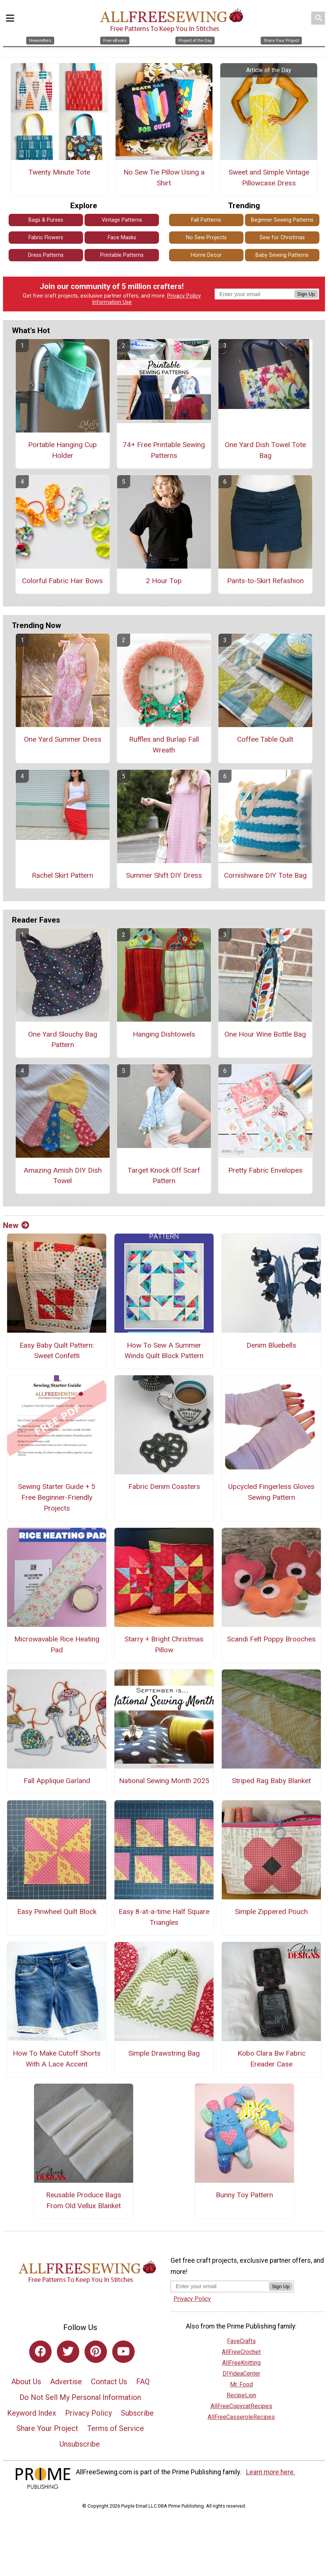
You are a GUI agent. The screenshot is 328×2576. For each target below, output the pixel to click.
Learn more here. (270, 2472)
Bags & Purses (45, 220)
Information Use (112, 302)
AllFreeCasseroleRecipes (241, 2416)
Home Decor (206, 255)
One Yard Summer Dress (62, 739)
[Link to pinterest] (96, 2351)
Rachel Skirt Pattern (62, 875)
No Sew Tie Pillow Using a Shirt (164, 177)
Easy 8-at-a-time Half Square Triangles (164, 1917)
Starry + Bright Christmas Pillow (164, 1644)
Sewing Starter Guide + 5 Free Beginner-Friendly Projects (56, 1497)
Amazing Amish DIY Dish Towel (63, 1175)
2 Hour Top (164, 580)
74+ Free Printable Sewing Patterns (164, 450)
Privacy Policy (184, 296)
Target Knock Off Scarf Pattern (164, 1175)
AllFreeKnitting (241, 2362)
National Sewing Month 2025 (164, 1780)
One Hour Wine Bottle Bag (265, 1034)
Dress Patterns (46, 255)
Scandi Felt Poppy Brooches (271, 1639)
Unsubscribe (79, 2444)
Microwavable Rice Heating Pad (56, 1644)
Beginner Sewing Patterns (282, 220)
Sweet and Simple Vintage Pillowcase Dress (269, 177)
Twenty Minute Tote (59, 172)
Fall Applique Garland (57, 1780)
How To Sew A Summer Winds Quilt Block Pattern (164, 1350)
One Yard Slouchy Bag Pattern (62, 1039)
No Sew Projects (206, 237)
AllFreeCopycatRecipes (241, 2406)
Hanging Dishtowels (164, 1034)
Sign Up (306, 294)
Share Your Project (47, 2428)
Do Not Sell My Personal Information (80, 2397)
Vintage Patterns (122, 220)
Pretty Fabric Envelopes (265, 1170)
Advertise (66, 2381)
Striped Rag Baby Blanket (271, 1780)
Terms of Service (115, 2428)
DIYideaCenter (241, 2373)
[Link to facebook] (40, 2351)
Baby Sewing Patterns (282, 255)
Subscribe (137, 2413)
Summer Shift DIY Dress (164, 875)
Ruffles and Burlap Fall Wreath (164, 744)
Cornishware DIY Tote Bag (265, 875)
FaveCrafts (241, 2341)
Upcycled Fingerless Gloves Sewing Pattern (271, 1492)
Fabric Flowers (45, 237)
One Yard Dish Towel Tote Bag (265, 450)
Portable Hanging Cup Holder (62, 450)
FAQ (143, 2381)
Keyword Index (31, 2413)
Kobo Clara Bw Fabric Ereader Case (271, 2058)
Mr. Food (241, 2384)
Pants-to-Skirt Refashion (265, 580)
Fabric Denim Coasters (164, 1486)
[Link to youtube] (123, 2351)
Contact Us (109, 2381)
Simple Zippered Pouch (271, 1911)
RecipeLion (241, 2395)
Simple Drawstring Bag (164, 2053)
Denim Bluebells (271, 1345)
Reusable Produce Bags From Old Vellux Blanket (83, 2200)
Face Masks (122, 237)
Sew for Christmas (282, 237)
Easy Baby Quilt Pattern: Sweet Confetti (56, 1350)
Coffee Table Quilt (265, 739)
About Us (26, 2381)
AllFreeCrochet (241, 2351)
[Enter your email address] (219, 2286)
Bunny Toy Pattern (244, 2195)
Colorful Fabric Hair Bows (62, 580)
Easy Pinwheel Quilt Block (56, 1911)
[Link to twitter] (68, 2351)
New (16, 1225)
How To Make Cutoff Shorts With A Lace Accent (57, 2058)
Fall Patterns (206, 220)
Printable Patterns (122, 255)
